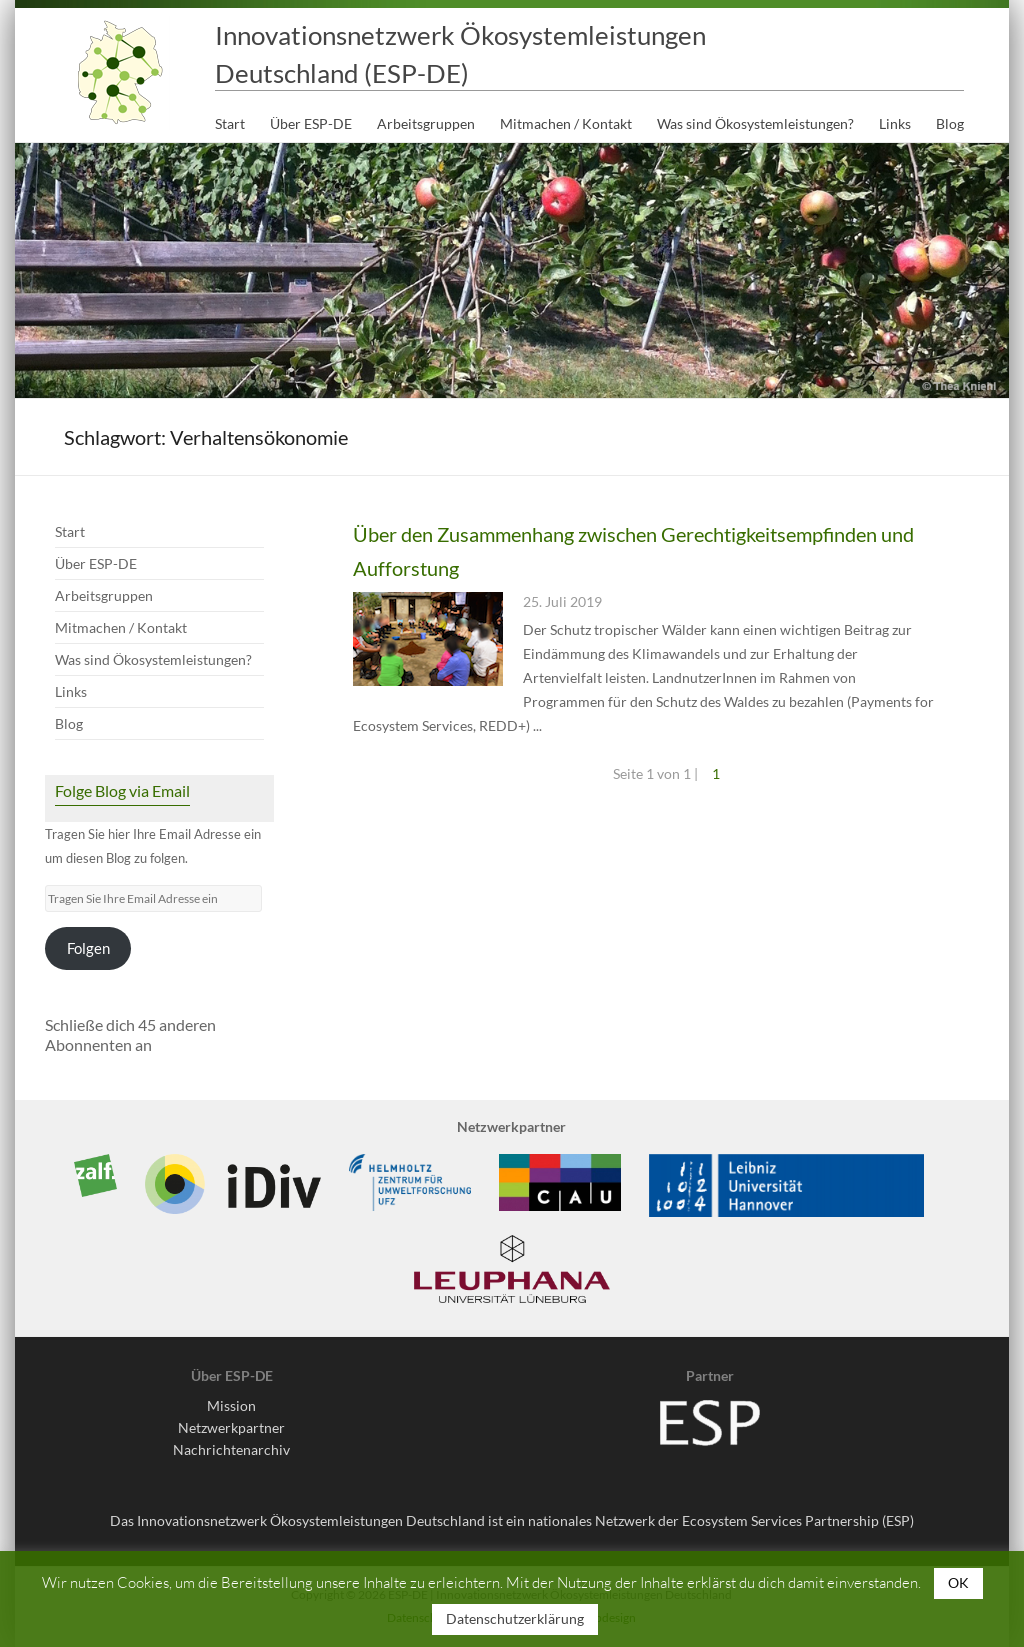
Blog (950, 123)
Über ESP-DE (311, 123)
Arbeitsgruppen (426, 123)
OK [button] (958, 1582)
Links (895, 123)
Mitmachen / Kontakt (566, 123)
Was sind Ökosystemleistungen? (755, 123)
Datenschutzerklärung (515, 1618)
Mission (231, 1405)
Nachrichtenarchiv (231, 1449)
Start (230, 123)
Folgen (88, 948)
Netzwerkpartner (231, 1427)
